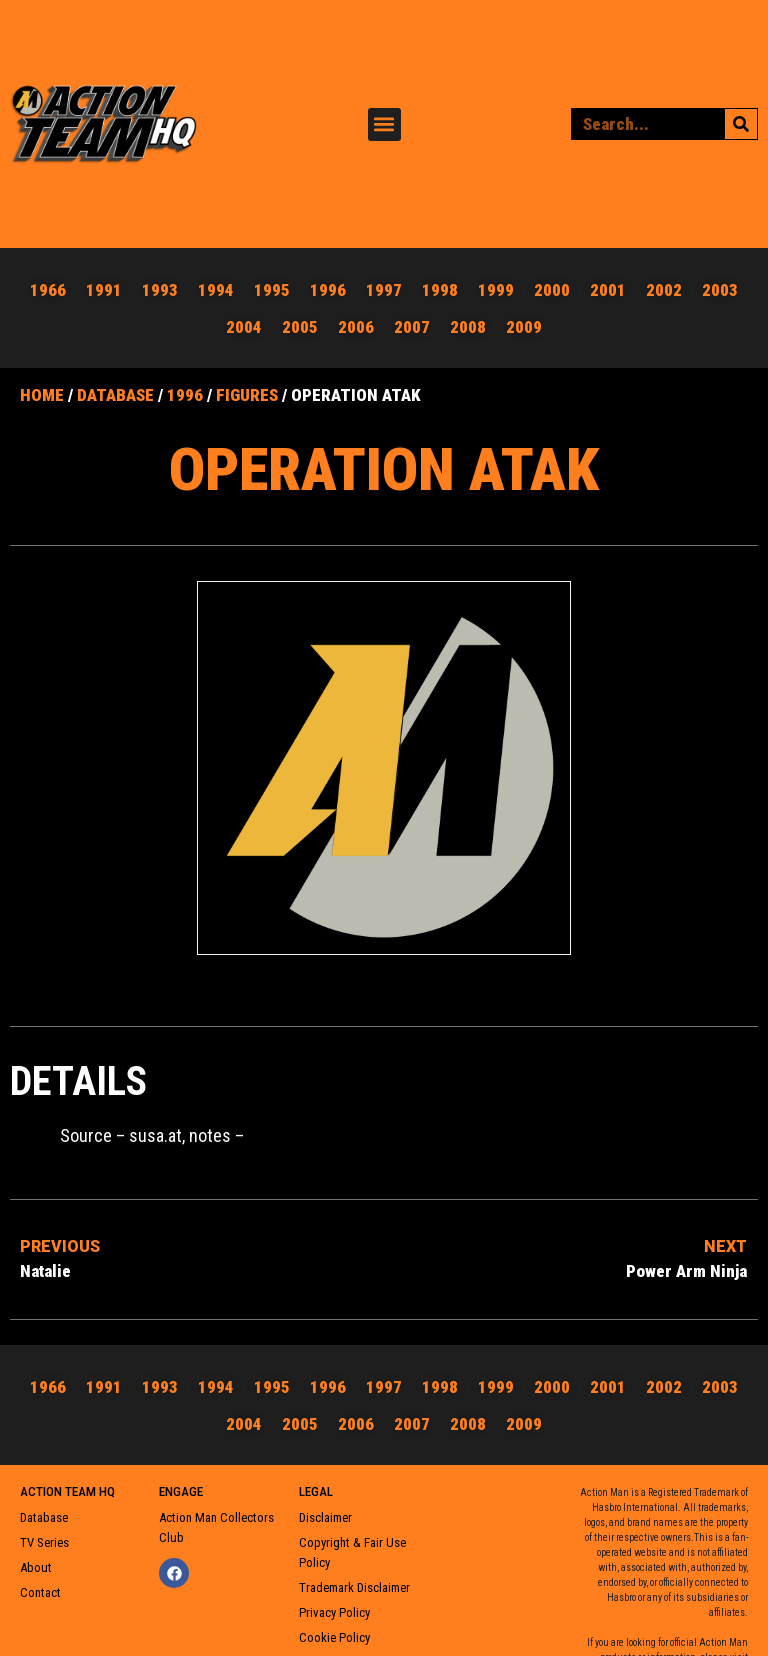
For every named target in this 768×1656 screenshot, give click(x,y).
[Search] (741, 124)
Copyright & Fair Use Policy (352, 1552)
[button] (384, 124)
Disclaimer (325, 1517)
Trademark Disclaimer (354, 1587)
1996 (185, 395)
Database (115, 395)
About (36, 1567)
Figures (247, 395)
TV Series (44, 1542)
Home (42, 395)
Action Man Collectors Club (216, 1527)
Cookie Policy (334, 1637)
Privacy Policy (334, 1612)
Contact (40, 1592)
